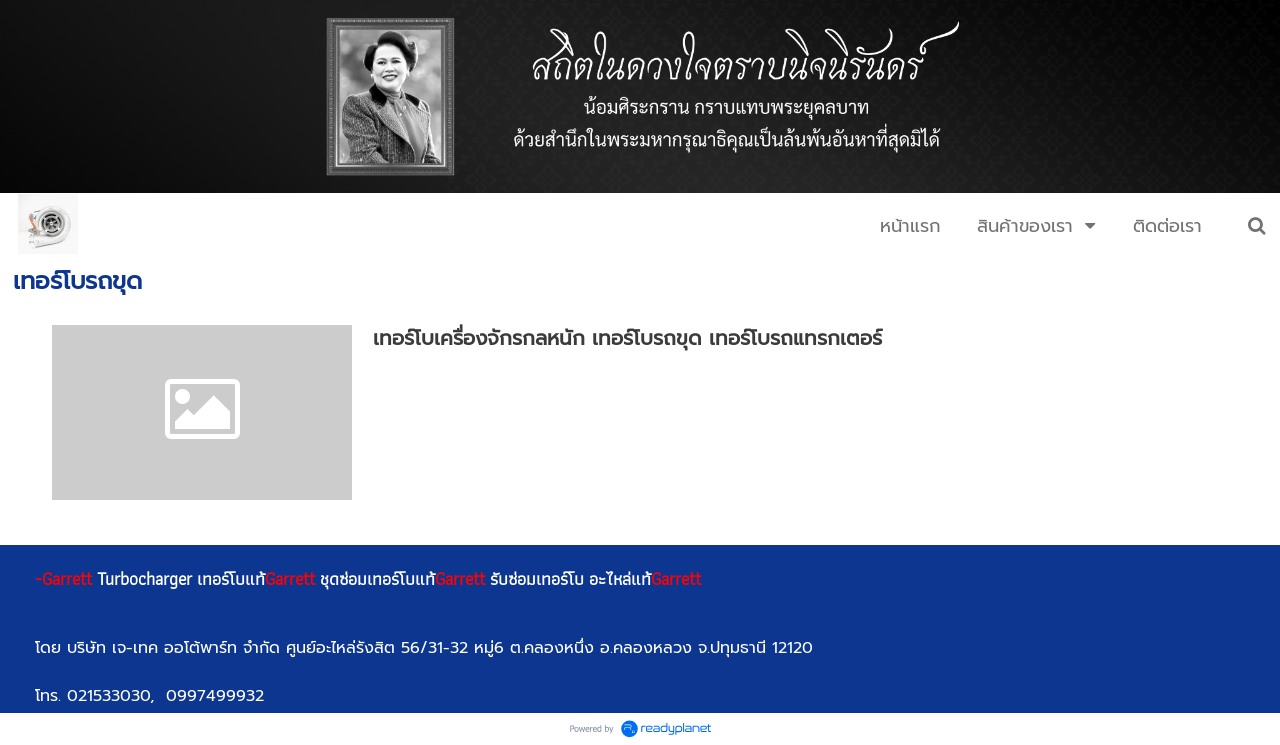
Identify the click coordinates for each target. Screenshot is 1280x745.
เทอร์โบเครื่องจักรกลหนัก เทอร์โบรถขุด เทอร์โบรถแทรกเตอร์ (627, 338)
